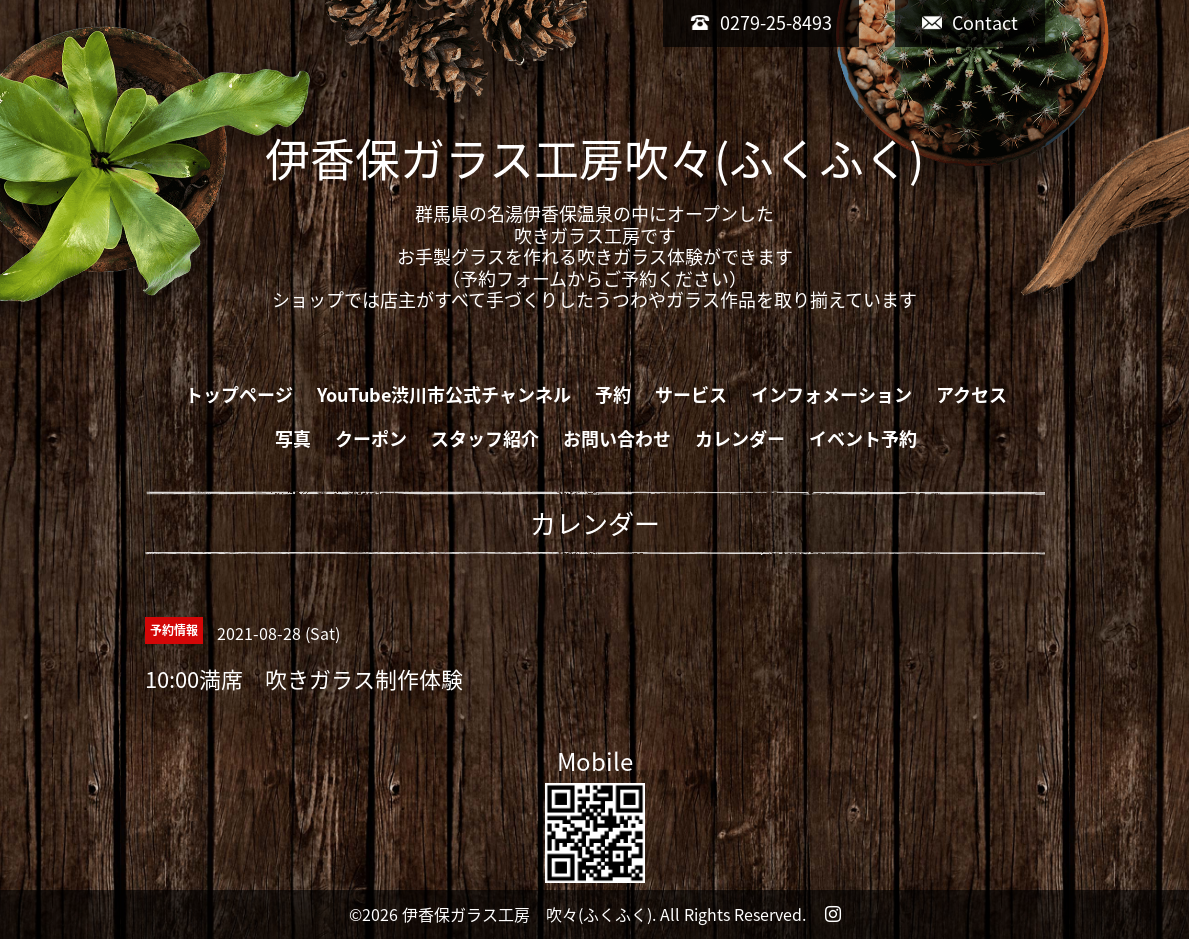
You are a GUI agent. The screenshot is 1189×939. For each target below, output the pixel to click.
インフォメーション (831, 394)
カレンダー (740, 438)
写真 (293, 438)
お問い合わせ (617, 438)
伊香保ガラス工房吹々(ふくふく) (594, 158)
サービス (691, 394)
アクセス (971, 394)
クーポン (371, 438)
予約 (613, 394)
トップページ (239, 394)
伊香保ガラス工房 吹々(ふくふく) (527, 914)
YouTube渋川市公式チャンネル (444, 394)
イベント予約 (863, 438)
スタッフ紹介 (485, 438)
